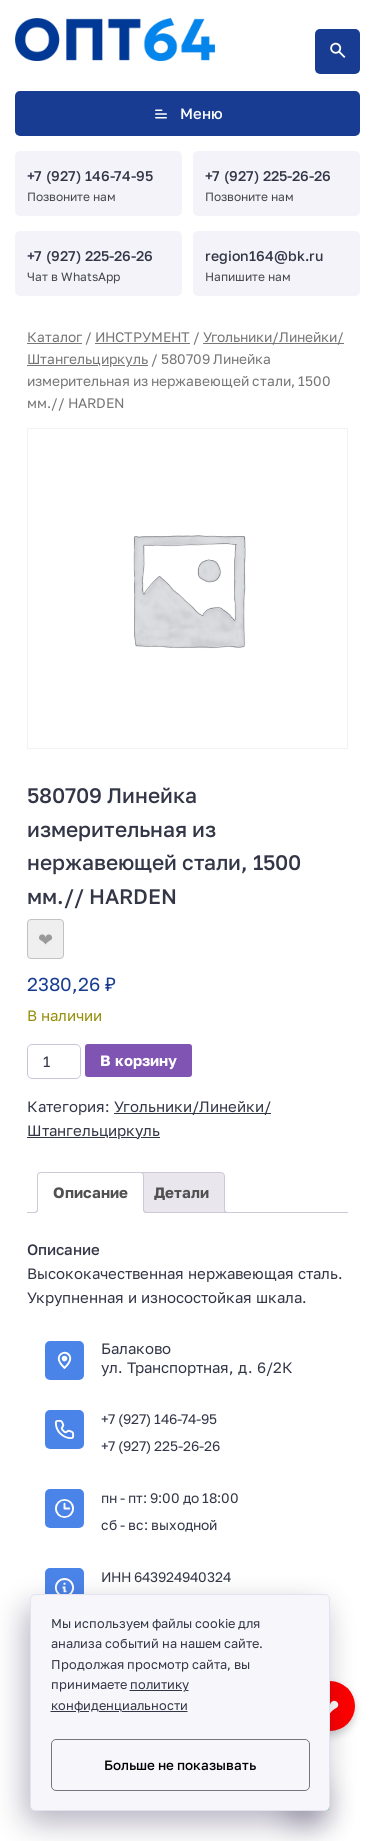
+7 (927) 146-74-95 (90, 175)
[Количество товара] (54, 1061)
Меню (187, 113)
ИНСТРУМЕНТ (142, 336)
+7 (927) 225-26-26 (268, 175)
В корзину (138, 1060)
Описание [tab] (90, 1192)
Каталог (54, 336)
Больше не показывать (180, 1765)
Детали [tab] (181, 1192)
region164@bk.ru (264, 255)
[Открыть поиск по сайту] (337, 51)
